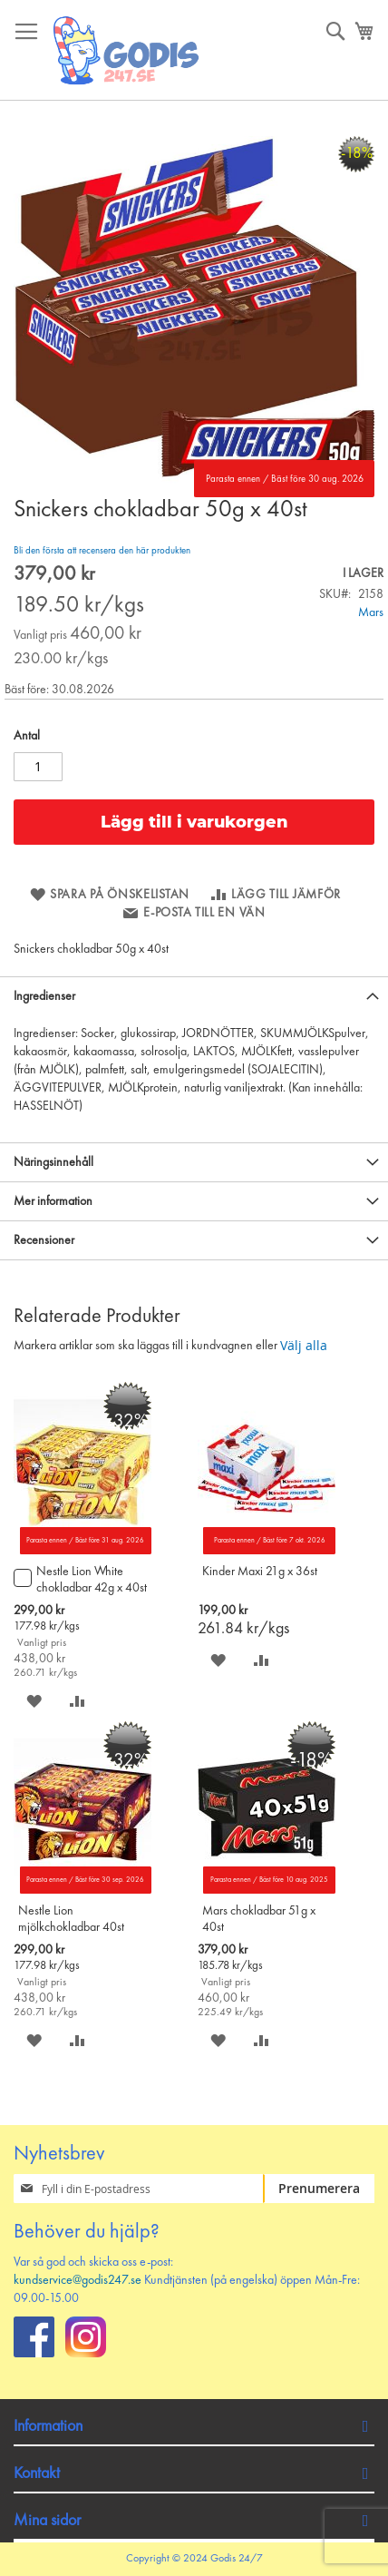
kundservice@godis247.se (77, 2280)
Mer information (53, 1201)
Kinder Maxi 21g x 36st (259, 1571)
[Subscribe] (318, 2188)
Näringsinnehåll (53, 1162)
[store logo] (127, 50)
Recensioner (44, 1240)
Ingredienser (44, 996)
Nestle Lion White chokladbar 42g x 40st (91, 1579)
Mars (370, 612)
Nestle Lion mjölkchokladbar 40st (71, 1919)
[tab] (194, 995)
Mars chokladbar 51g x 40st (258, 1919)
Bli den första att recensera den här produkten (102, 551)
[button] (34, 1701)
